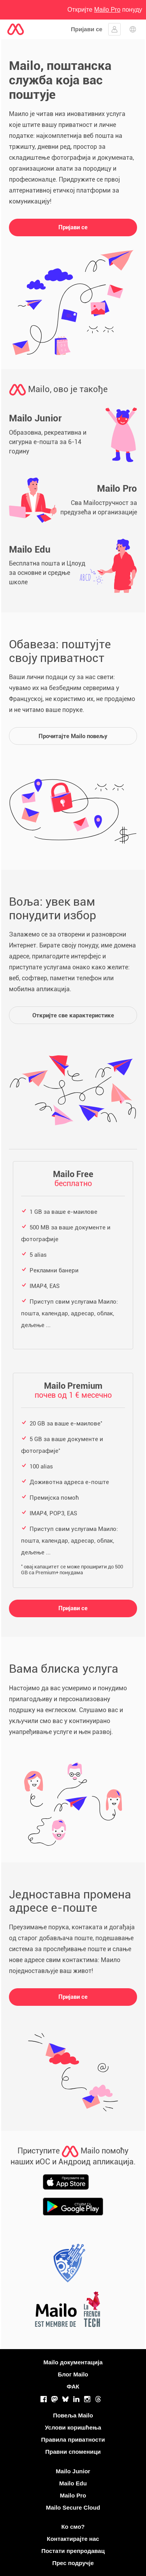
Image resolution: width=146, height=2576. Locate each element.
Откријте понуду (104, 9)
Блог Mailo (73, 2374)
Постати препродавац (73, 2550)
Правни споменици (73, 2451)
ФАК (73, 2386)
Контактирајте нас (73, 2538)
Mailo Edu (73, 2483)
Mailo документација (73, 2362)
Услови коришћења (73, 2427)
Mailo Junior (73, 2471)
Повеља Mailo (73, 2415)
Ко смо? (72, 2526)
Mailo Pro (73, 2495)
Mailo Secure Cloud (73, 2507)
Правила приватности (73, 2439)
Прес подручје (73, 2563)
